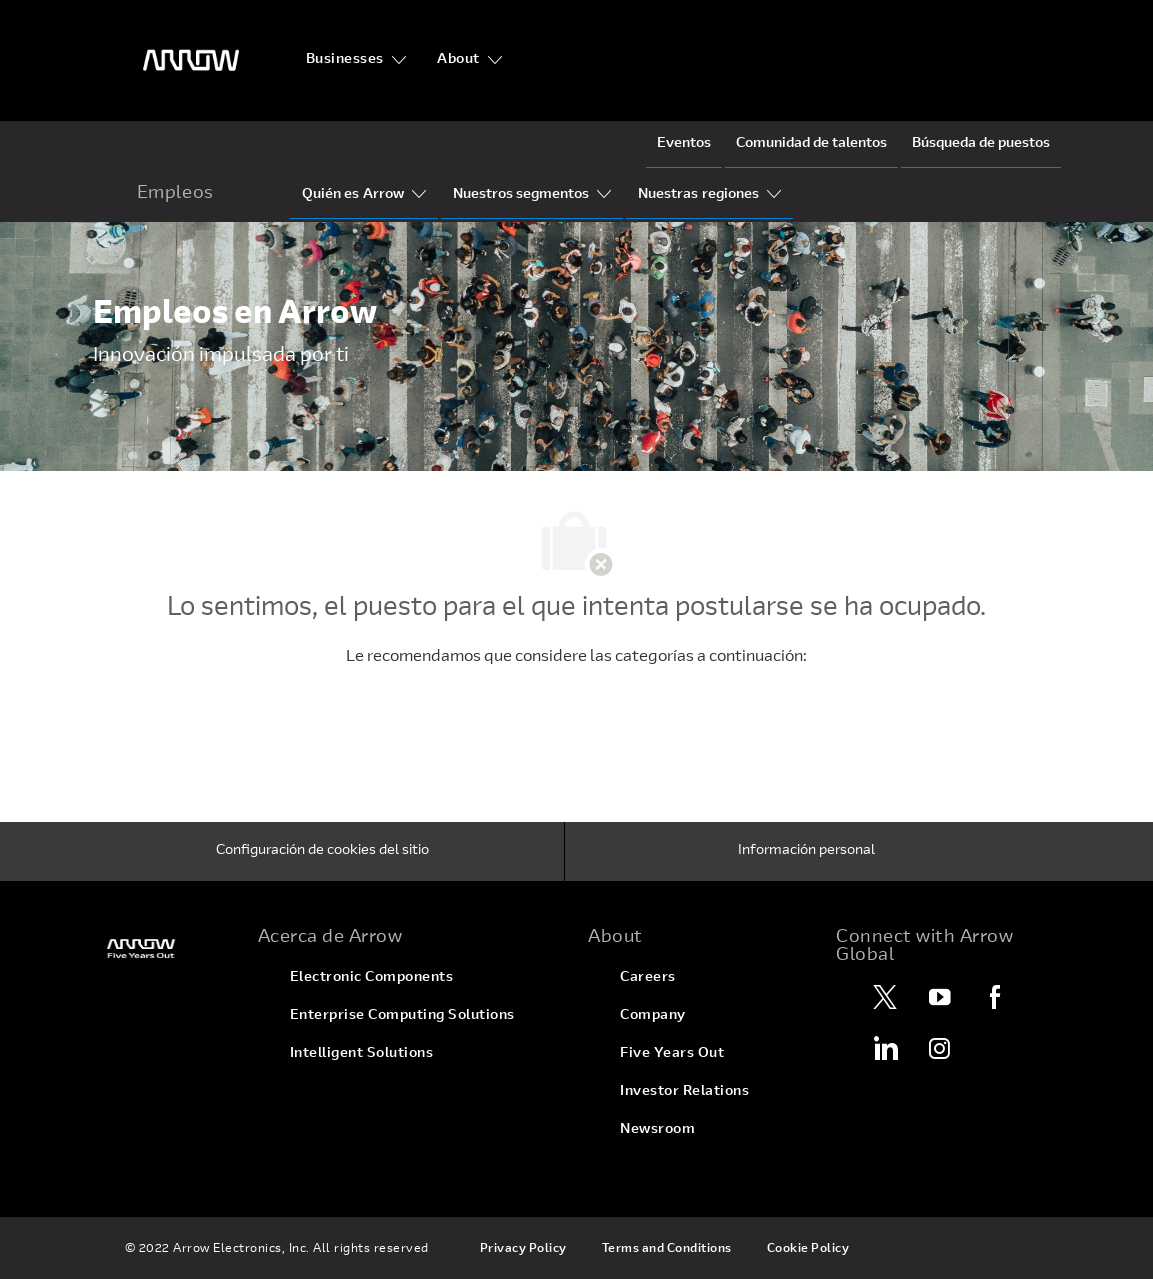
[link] (163, 948)
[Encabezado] (191, 60)
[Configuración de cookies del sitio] (322, 852)
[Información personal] (806, 852)
